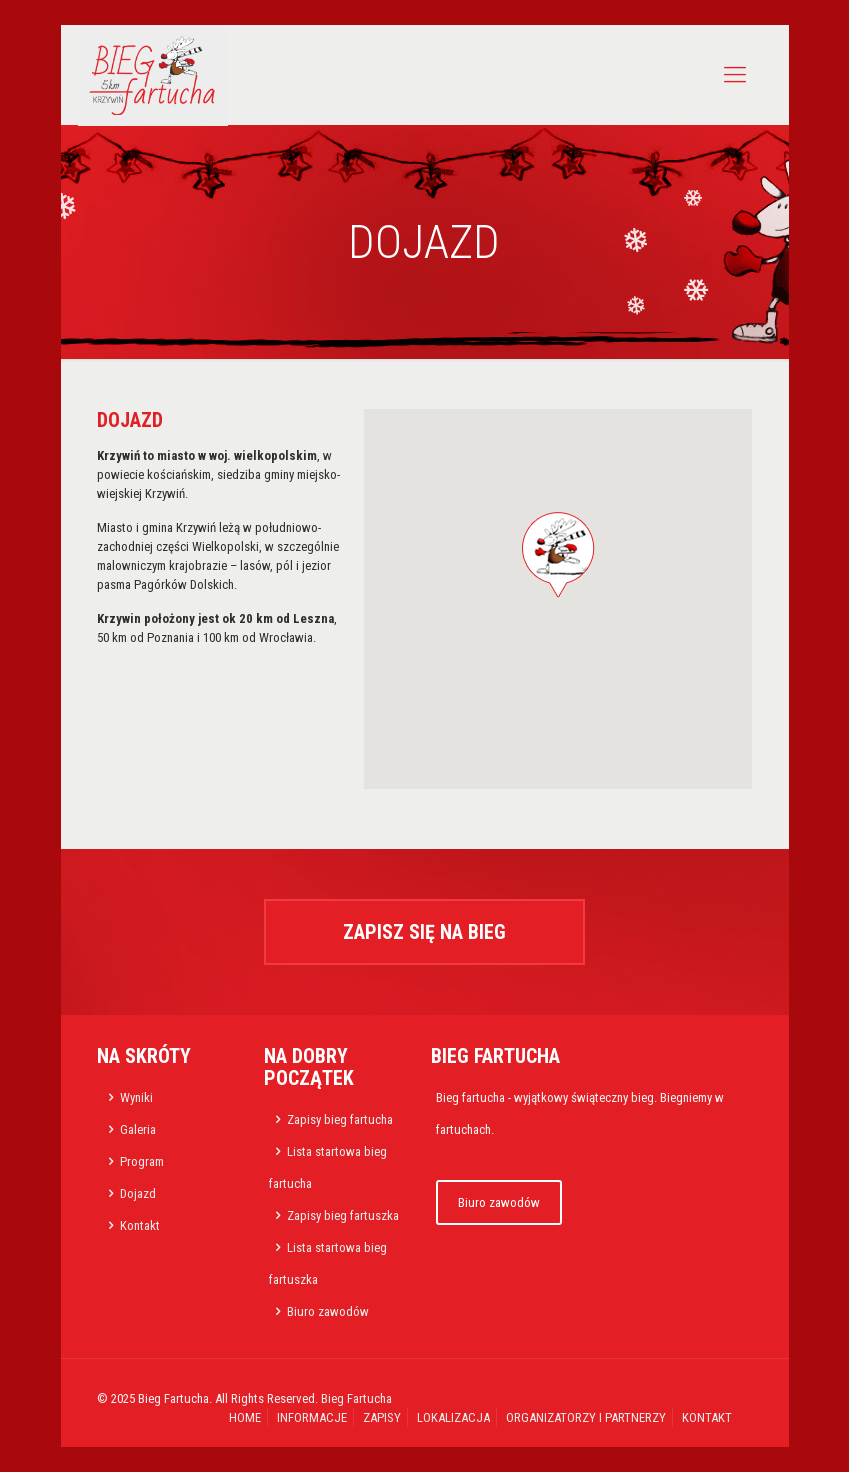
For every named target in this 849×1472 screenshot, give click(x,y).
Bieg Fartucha (356, 1398)
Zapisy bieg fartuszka (343, 1215)
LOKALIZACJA (453, 1417)
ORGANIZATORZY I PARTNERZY (586, 1417)
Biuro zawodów (328, 1311)
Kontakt (140, 1225)
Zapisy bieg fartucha (340, 1119)
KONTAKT (707, 1417)
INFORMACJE (312, 1417)
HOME (245, 1417)
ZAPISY (382, 1417)
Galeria (138, 1129)
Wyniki (136, 1097)
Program (142, 1161)
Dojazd (138, 1193)
